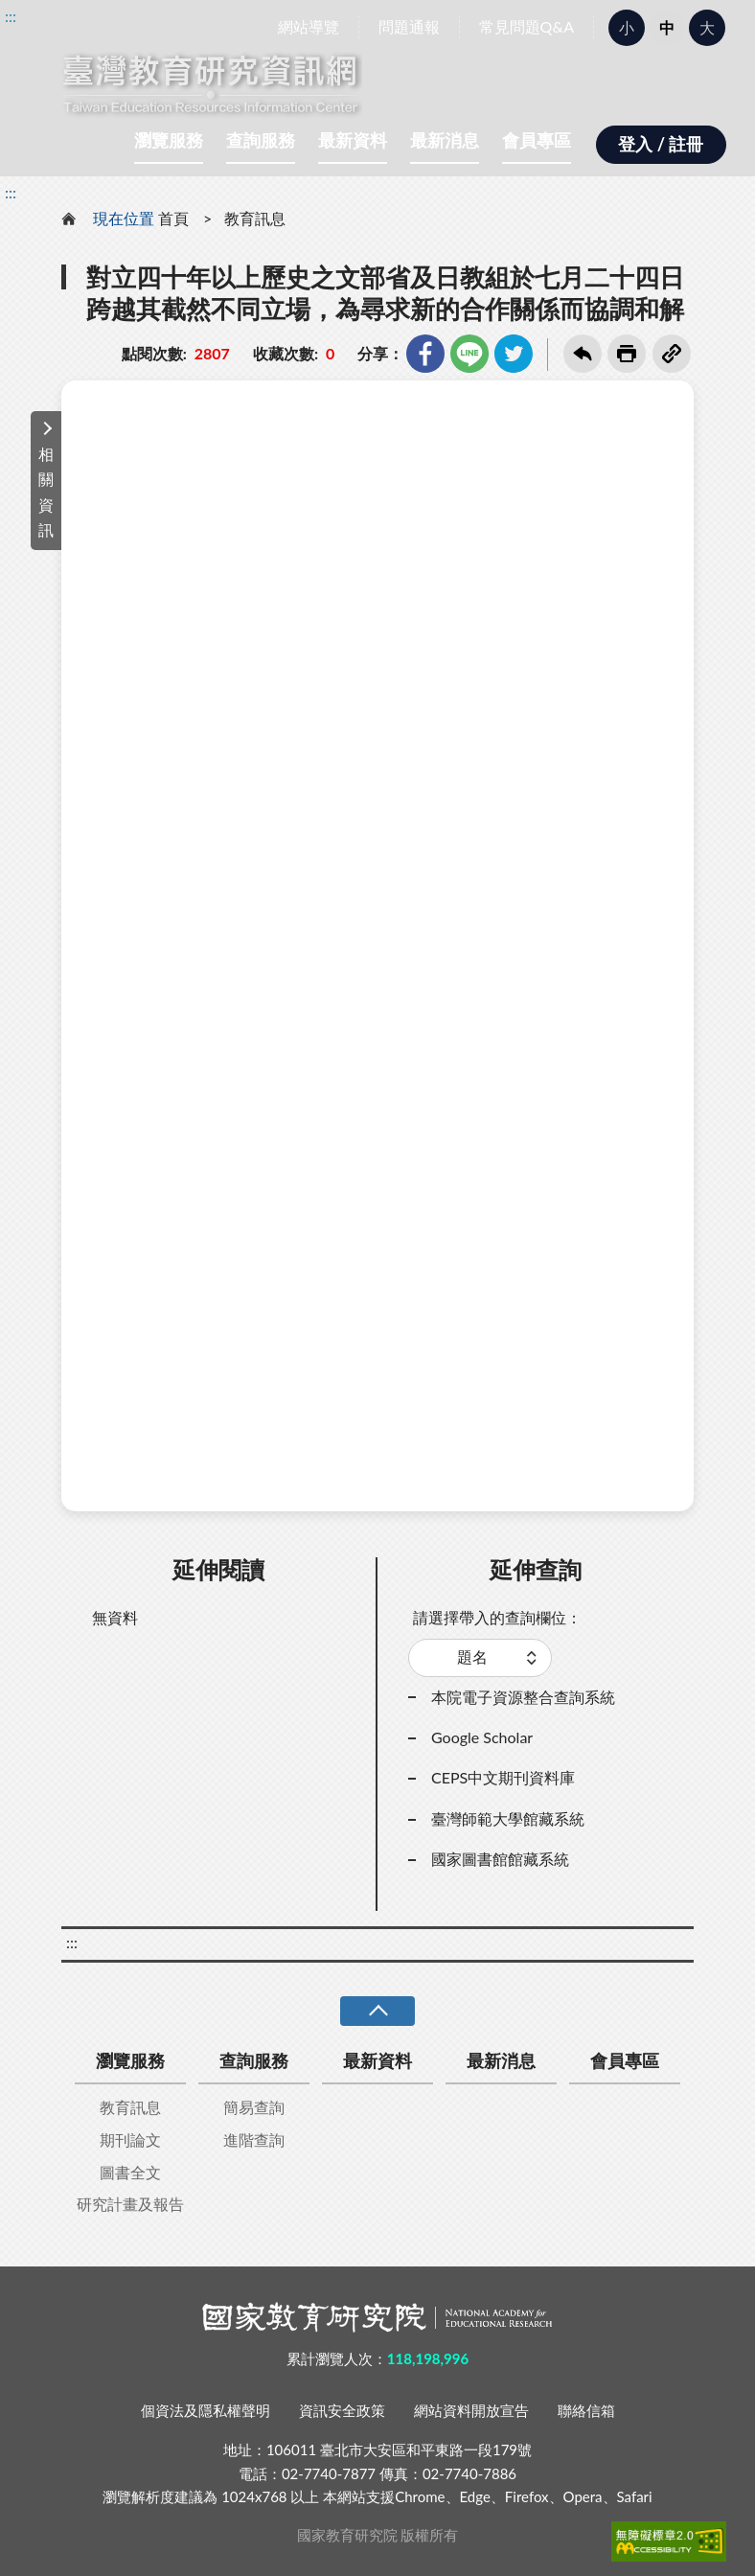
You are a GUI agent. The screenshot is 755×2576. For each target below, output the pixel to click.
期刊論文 (130, 2139)
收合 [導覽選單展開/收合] (377, 2011)
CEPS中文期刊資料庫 (503, 1777)
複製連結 (671, 353)
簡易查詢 (254, 2107)
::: (10, 16)
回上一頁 (582, 353)
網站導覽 (308, 26)
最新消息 (444, 139)
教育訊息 (255, 218)
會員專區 (536, 139)
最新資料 (352, 139)
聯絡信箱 (586, 2410)
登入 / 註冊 (660, 143)
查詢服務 (260, 139)
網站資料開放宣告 (471, 2410)
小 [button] (626, 27)
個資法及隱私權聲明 (205, 2410)
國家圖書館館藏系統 (500, 1859)
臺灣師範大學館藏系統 (507, 1818)
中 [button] (667, 27)
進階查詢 (254, 2139)
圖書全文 (130, 2172)
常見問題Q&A (526, 26)
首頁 (173, 218)
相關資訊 (46, 492)
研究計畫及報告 (130, 2204)
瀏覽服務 (168, 139)
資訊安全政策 (342, 2410)
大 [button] (707, 27)
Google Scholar (482, 1737)
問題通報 (409, 26)
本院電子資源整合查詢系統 (523, 1697)
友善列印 (626, 353)
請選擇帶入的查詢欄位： (497, 1617)
